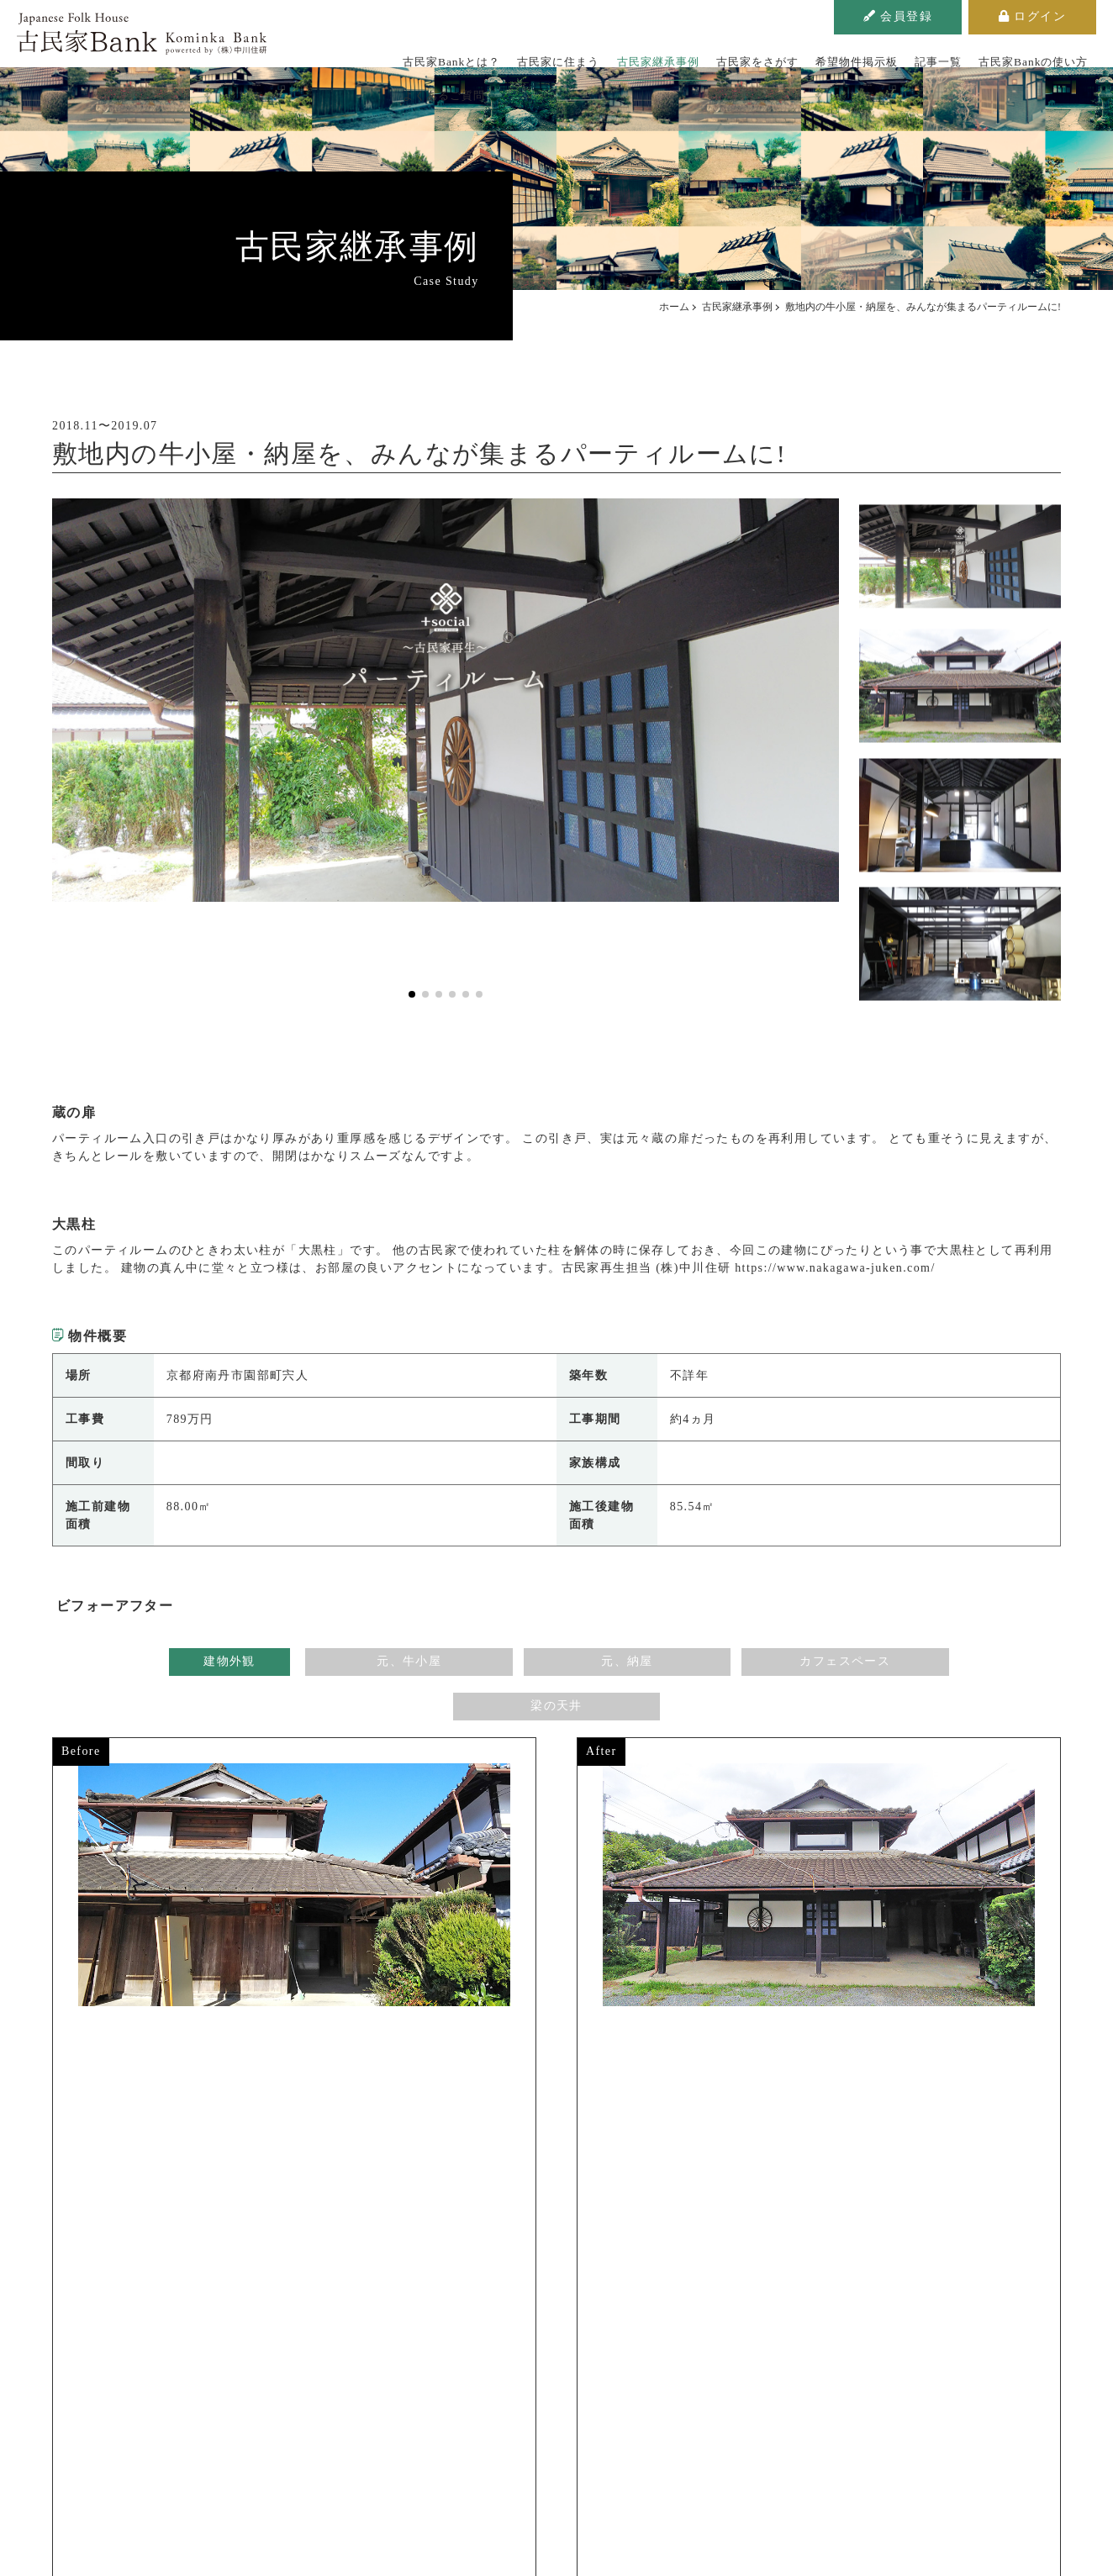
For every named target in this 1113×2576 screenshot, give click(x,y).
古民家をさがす (714, 54)
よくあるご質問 (1055, 54)
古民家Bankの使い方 (953, 54)
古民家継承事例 (625, 54)
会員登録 (897, 16)
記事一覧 (870, 54)
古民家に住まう (538, 54)
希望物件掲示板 (801, 54)
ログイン (1032, 16)
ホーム (674, 307)
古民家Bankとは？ (442, 54)
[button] (412, 994)
